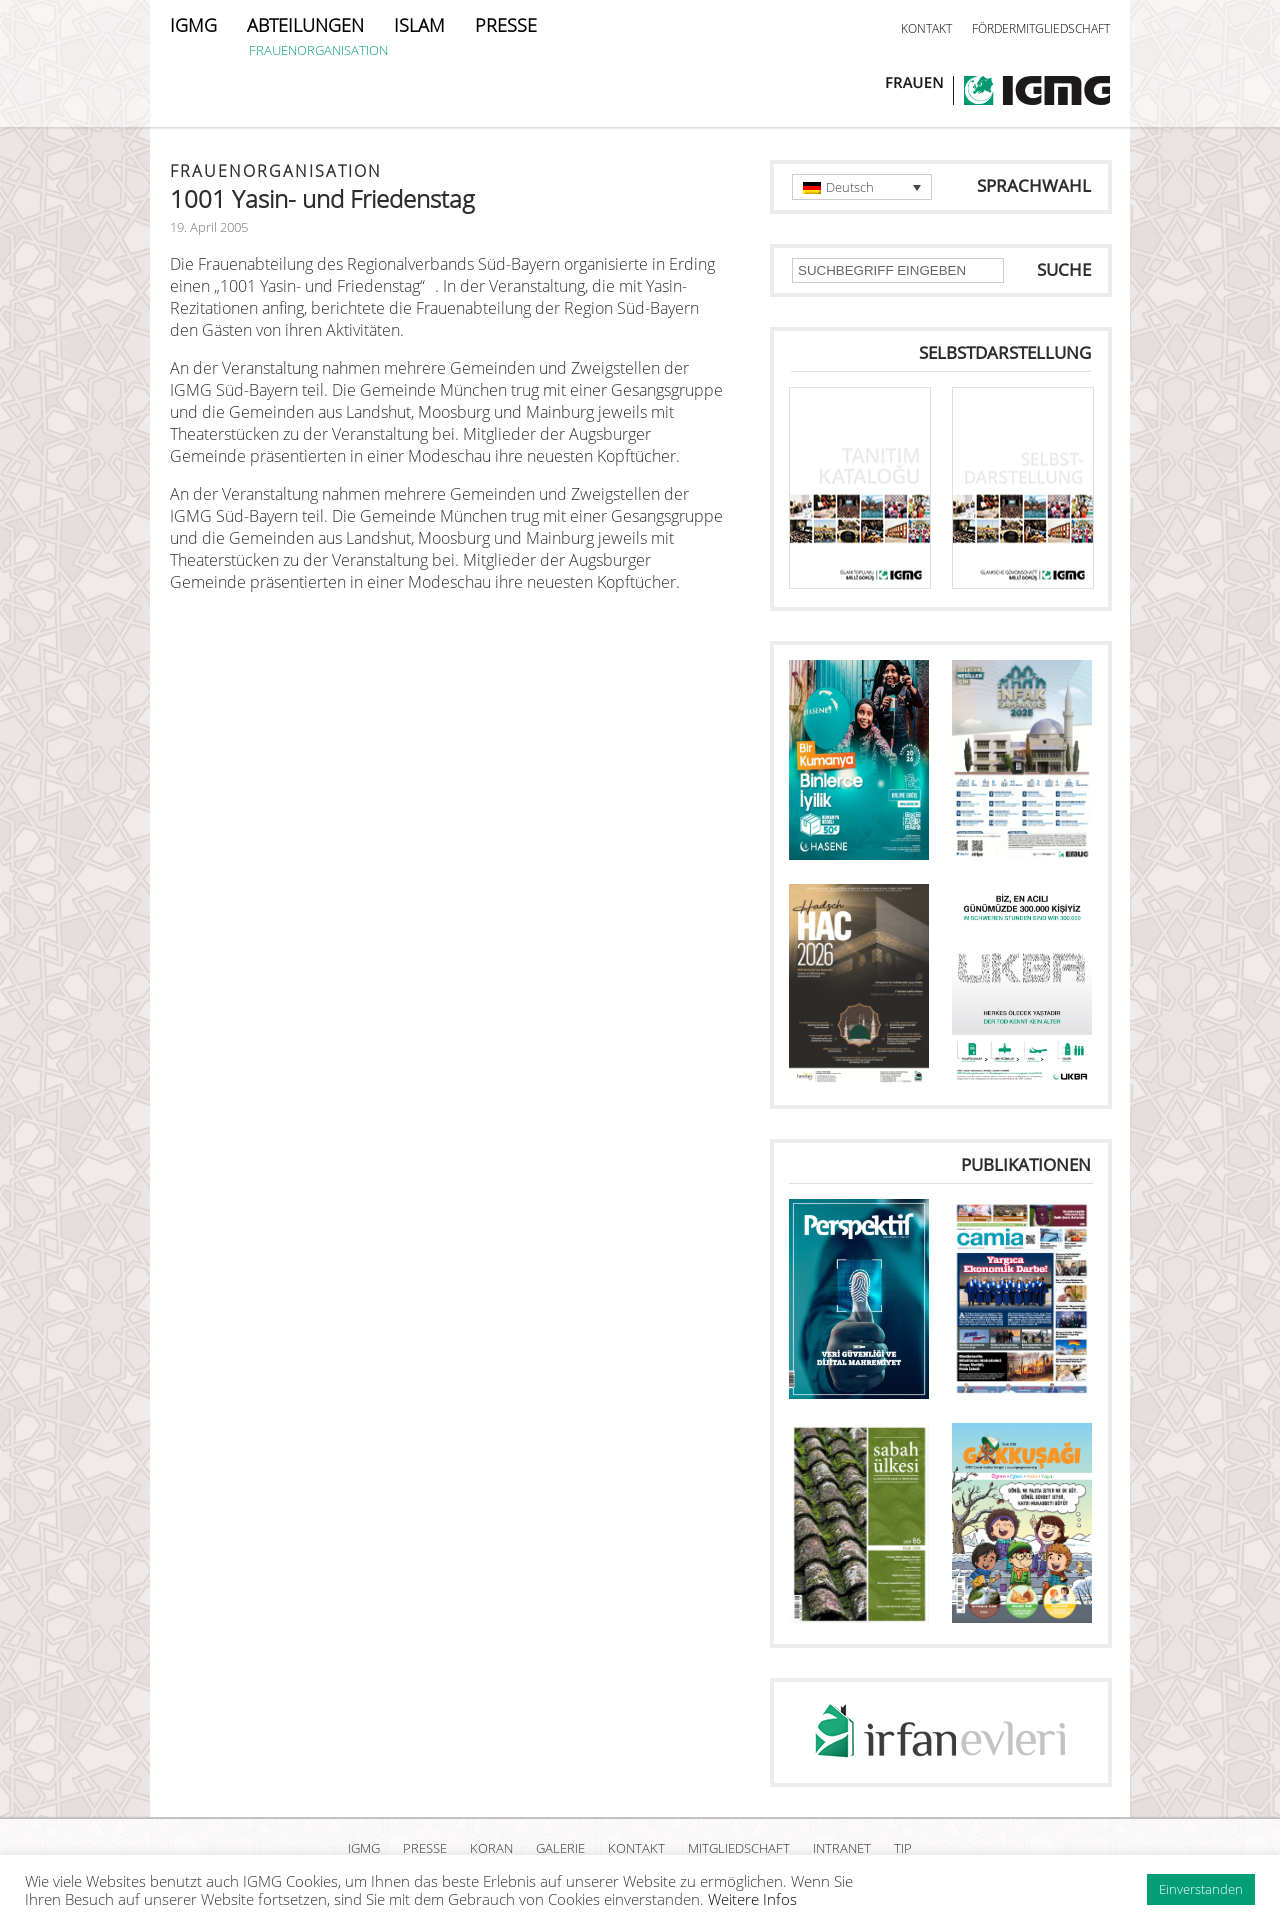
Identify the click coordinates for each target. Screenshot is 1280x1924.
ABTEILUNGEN (305, 25)
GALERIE (560, 1848)
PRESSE (506, 25)
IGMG (193, 25)
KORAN (491, 1848)
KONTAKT (926, 28)
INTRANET (842, 1848)
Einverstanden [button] (1201, 1889)
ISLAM (419, 25)
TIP (903, 1848)
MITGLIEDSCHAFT (739, 1848)
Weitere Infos (752, 1899)
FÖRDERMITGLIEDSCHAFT (1041, 28)
